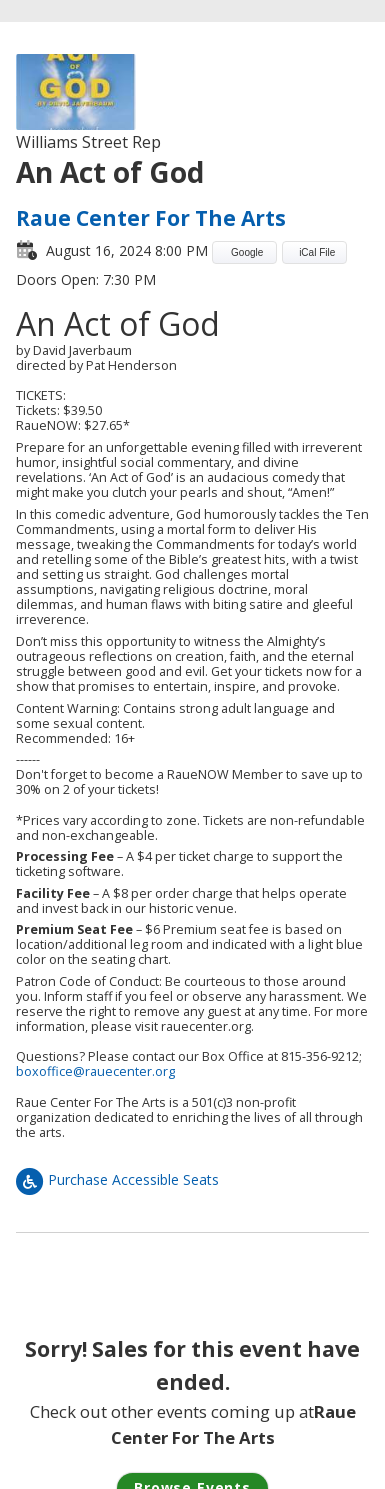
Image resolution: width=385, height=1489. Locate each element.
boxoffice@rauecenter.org (95, 1071)
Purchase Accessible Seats (117, 1179)
